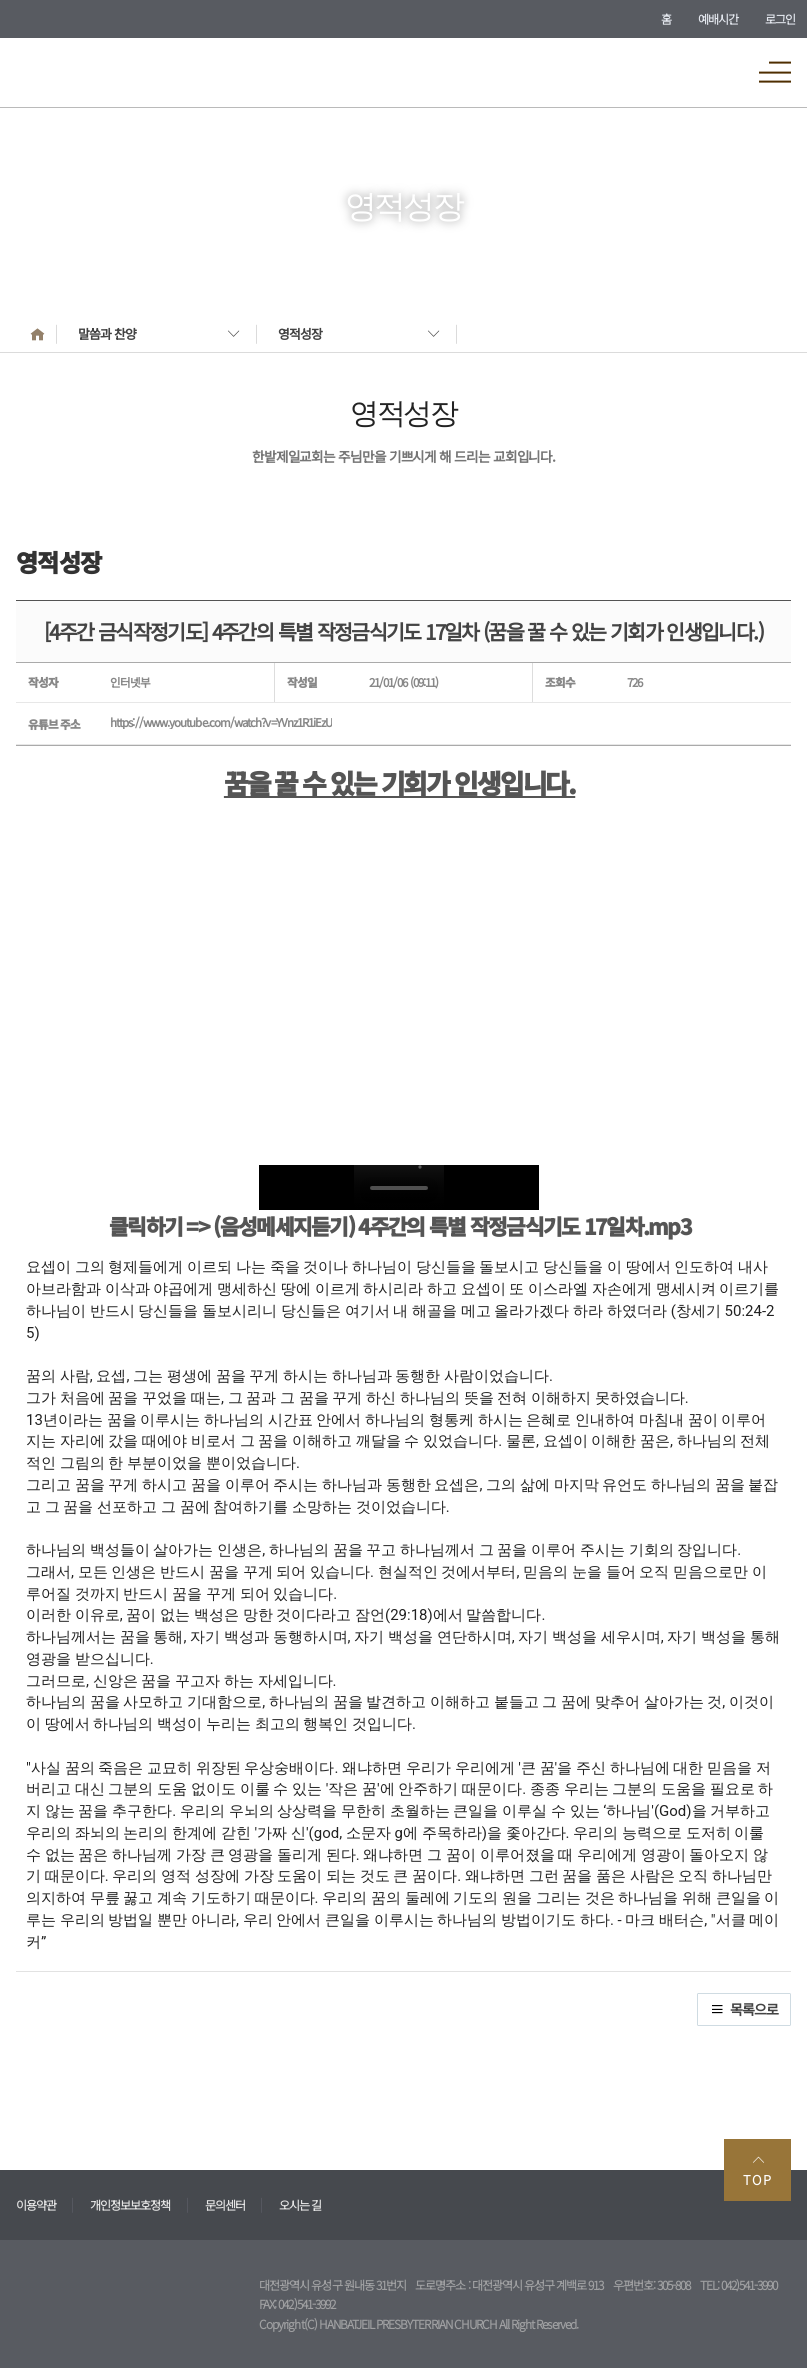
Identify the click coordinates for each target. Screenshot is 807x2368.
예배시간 (718, 18)
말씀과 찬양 (107, 333)
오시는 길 (300, 2204)
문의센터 (225, 2204)
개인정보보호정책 (130, 2204)
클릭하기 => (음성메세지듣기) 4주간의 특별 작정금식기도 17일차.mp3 (400, 1225)
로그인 (780, 18)
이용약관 (36, 2204)
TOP (757, 2170)
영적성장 (300, 333)
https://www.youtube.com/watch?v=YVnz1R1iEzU (221, 722)
